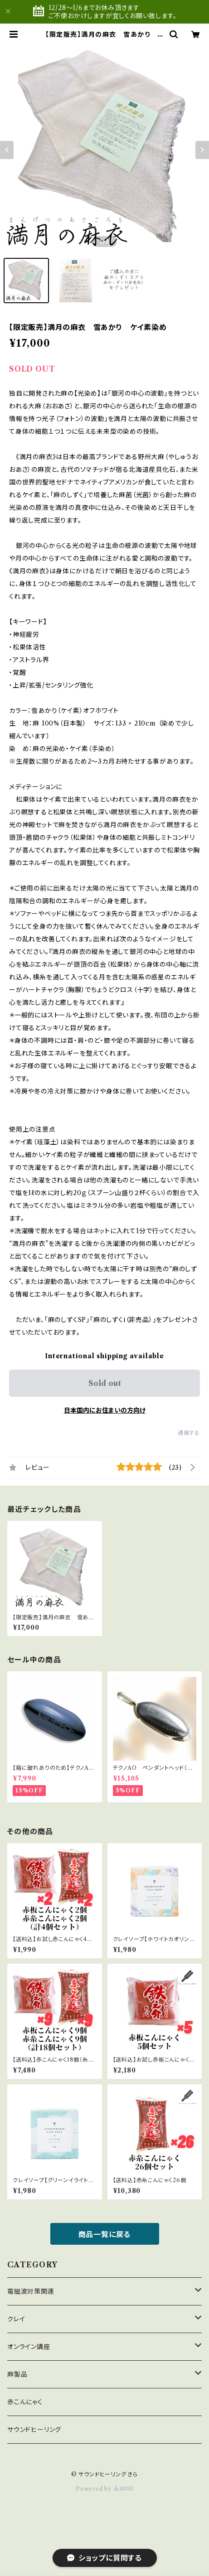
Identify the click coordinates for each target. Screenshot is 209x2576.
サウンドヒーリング (34, 2430)
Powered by (104, 2488)
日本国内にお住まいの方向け (105, 1410)
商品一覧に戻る (104, 2234)
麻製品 (17, 2374)
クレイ (16, 2319)
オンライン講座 (28, 2347)
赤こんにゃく (25, 2402)
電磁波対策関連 (30, 2291)
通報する (189, 1432)
